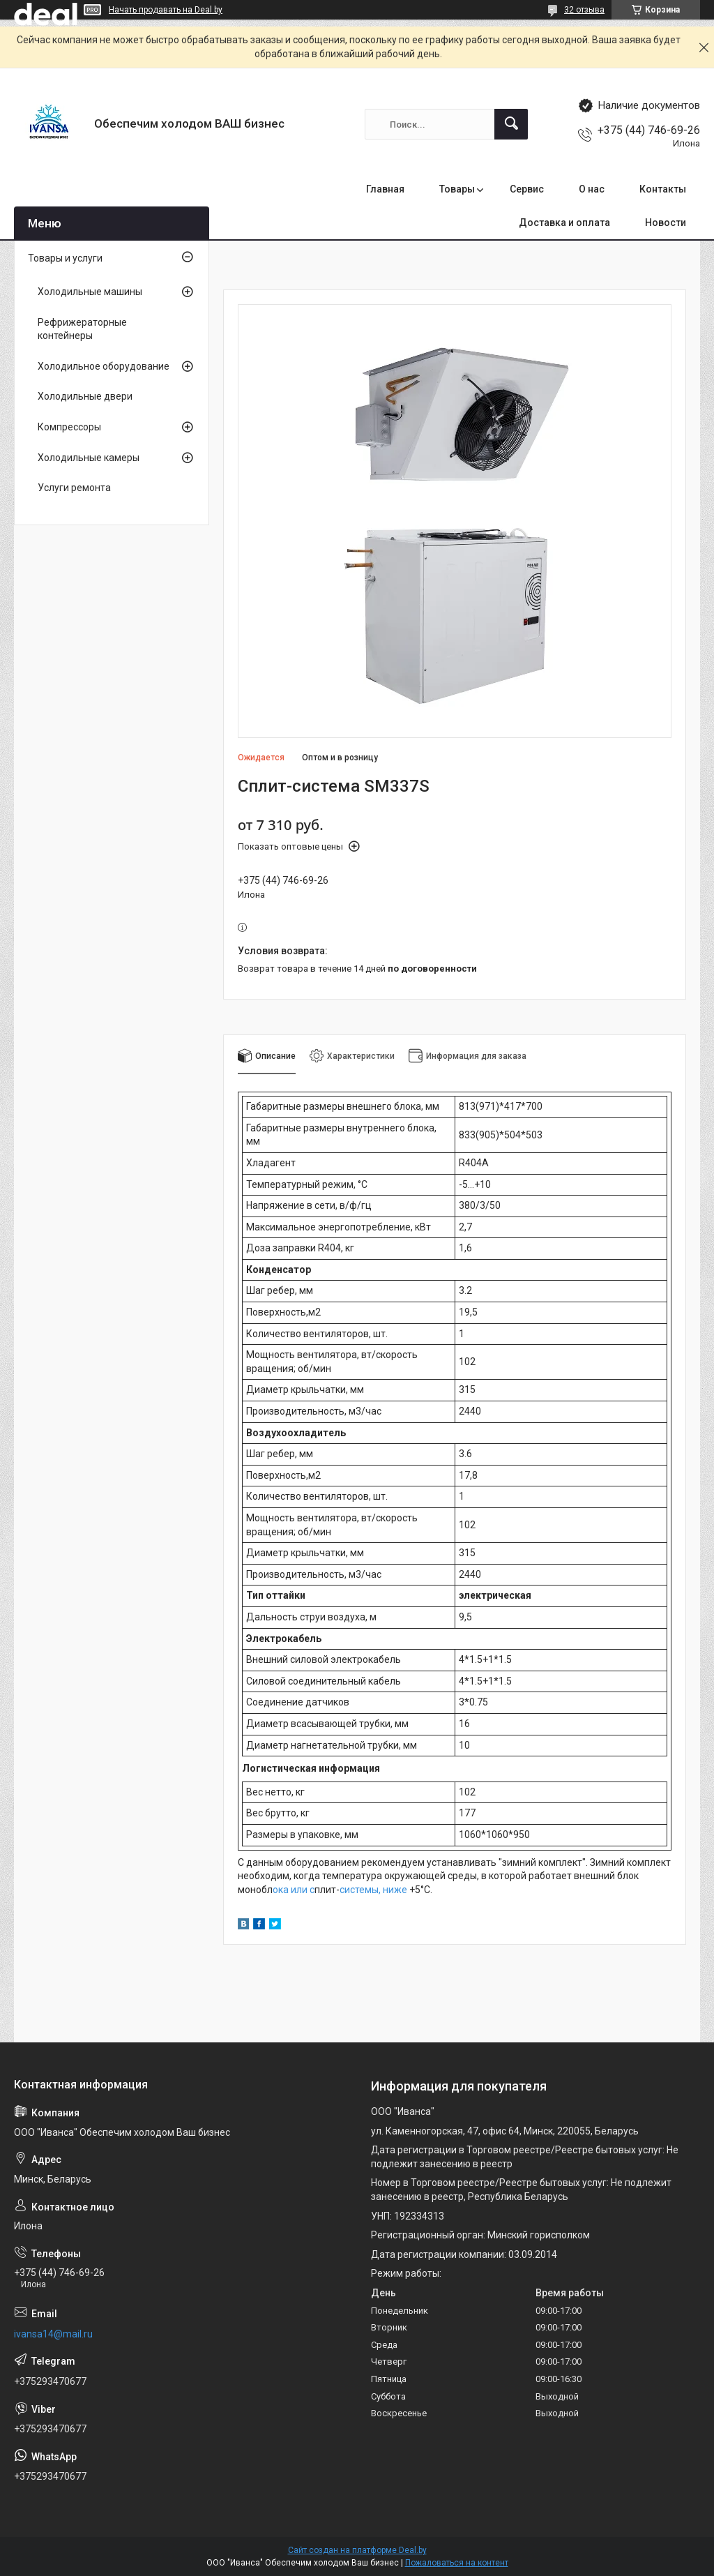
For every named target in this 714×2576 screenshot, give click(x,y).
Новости (665, 222)
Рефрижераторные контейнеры (82, 329)
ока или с (293, 1889)
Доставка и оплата (564, 222)
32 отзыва (584, 10)
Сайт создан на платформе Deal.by (357, 2550)
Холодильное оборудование (103, 366)
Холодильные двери (85, 396)
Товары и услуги (65, 258)
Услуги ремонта (74, 487)
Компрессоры (69, 426)
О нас (592, 189)
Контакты (662, 189)
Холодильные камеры (88, 457)
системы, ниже (373, 1889)
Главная (385, 189)
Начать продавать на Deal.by (165, 10)
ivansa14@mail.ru (53, 2334)
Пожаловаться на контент (456, 2563)
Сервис (527, 189)
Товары (457, 189)
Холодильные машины (90, 291)
